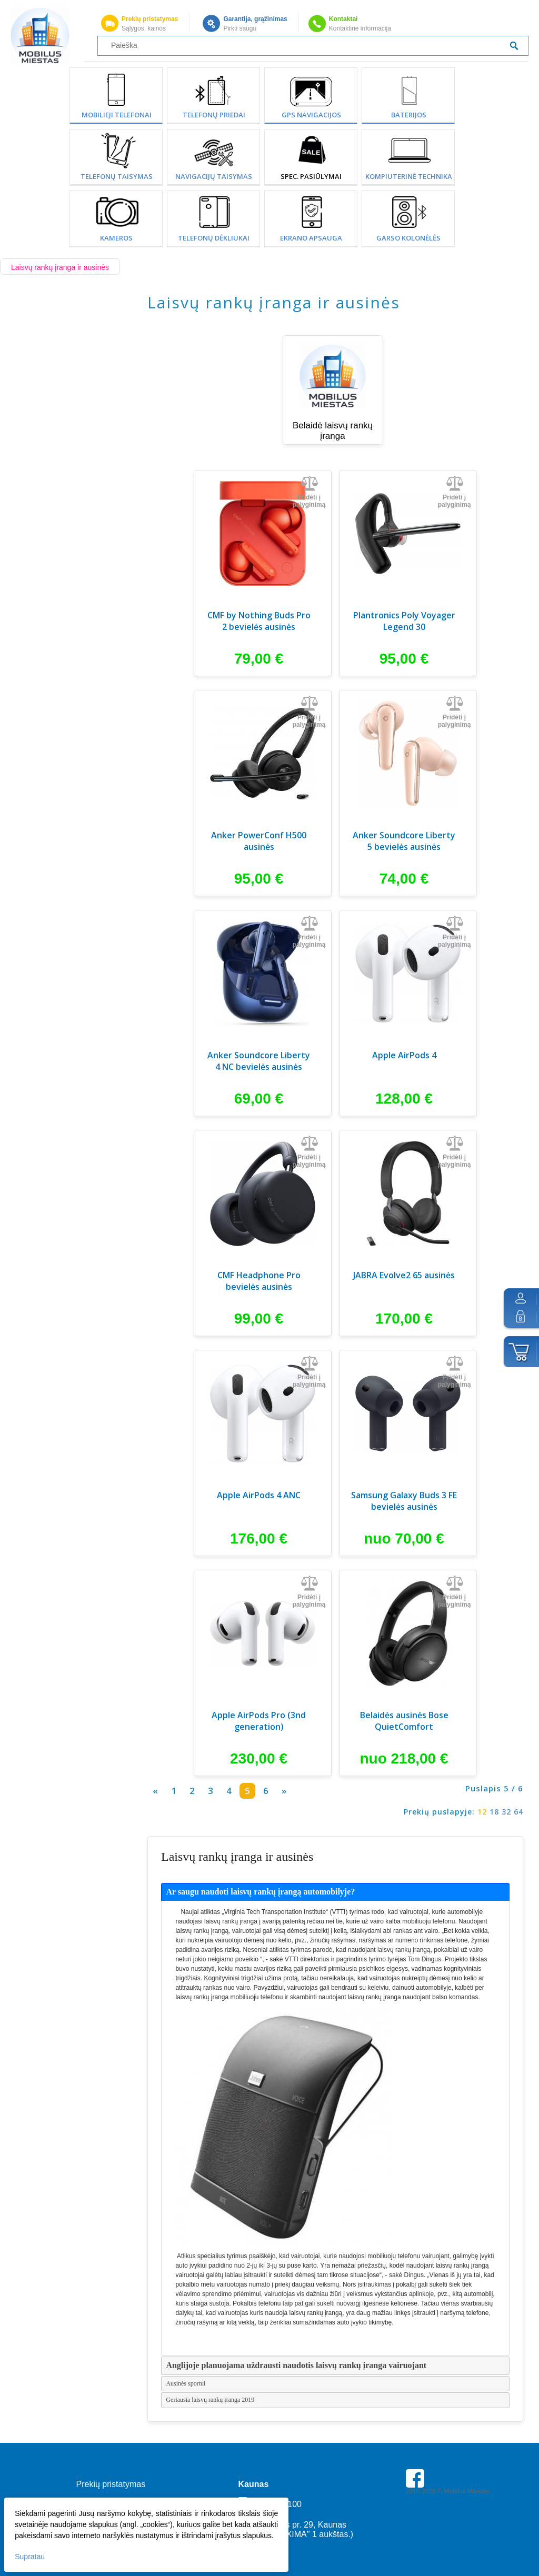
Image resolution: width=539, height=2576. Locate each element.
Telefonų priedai (214, 114)
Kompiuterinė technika (408, 176)
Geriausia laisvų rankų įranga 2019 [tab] (210, 2399)
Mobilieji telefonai (117, 114)
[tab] (335, 1892)
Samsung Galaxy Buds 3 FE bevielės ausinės (404, 1500)
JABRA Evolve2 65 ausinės (404, 1275)
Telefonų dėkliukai (213, 238)
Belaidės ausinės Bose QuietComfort (404, 1720)
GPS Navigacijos (311, 114)
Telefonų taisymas (117, 176)
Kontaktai (343, 19)
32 (506, 1812)
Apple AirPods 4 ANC (259, 1495)
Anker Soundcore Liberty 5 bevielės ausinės (404, 841)
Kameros (116, 238)
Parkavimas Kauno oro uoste (446, 2520)
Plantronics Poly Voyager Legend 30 (404, 621)
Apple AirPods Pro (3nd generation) (259, 1720)
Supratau (31, 2555)
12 (482, 1812)
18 (494, 1812)
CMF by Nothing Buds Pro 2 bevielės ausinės (259, 621)
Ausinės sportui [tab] (185, 2383)
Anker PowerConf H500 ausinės (258, 841)
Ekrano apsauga (311, 238)
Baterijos (408, 114)
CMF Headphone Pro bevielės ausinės (259, 1280)
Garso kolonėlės (408, 238)
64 (518, 1812)
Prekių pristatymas (150, 19)
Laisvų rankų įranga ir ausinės (60, 267)
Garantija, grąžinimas (255, 19)
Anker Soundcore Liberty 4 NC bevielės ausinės (258, 1061)
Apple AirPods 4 (404, 1055)
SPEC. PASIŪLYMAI (311, 176)
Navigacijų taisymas (213, 176)
